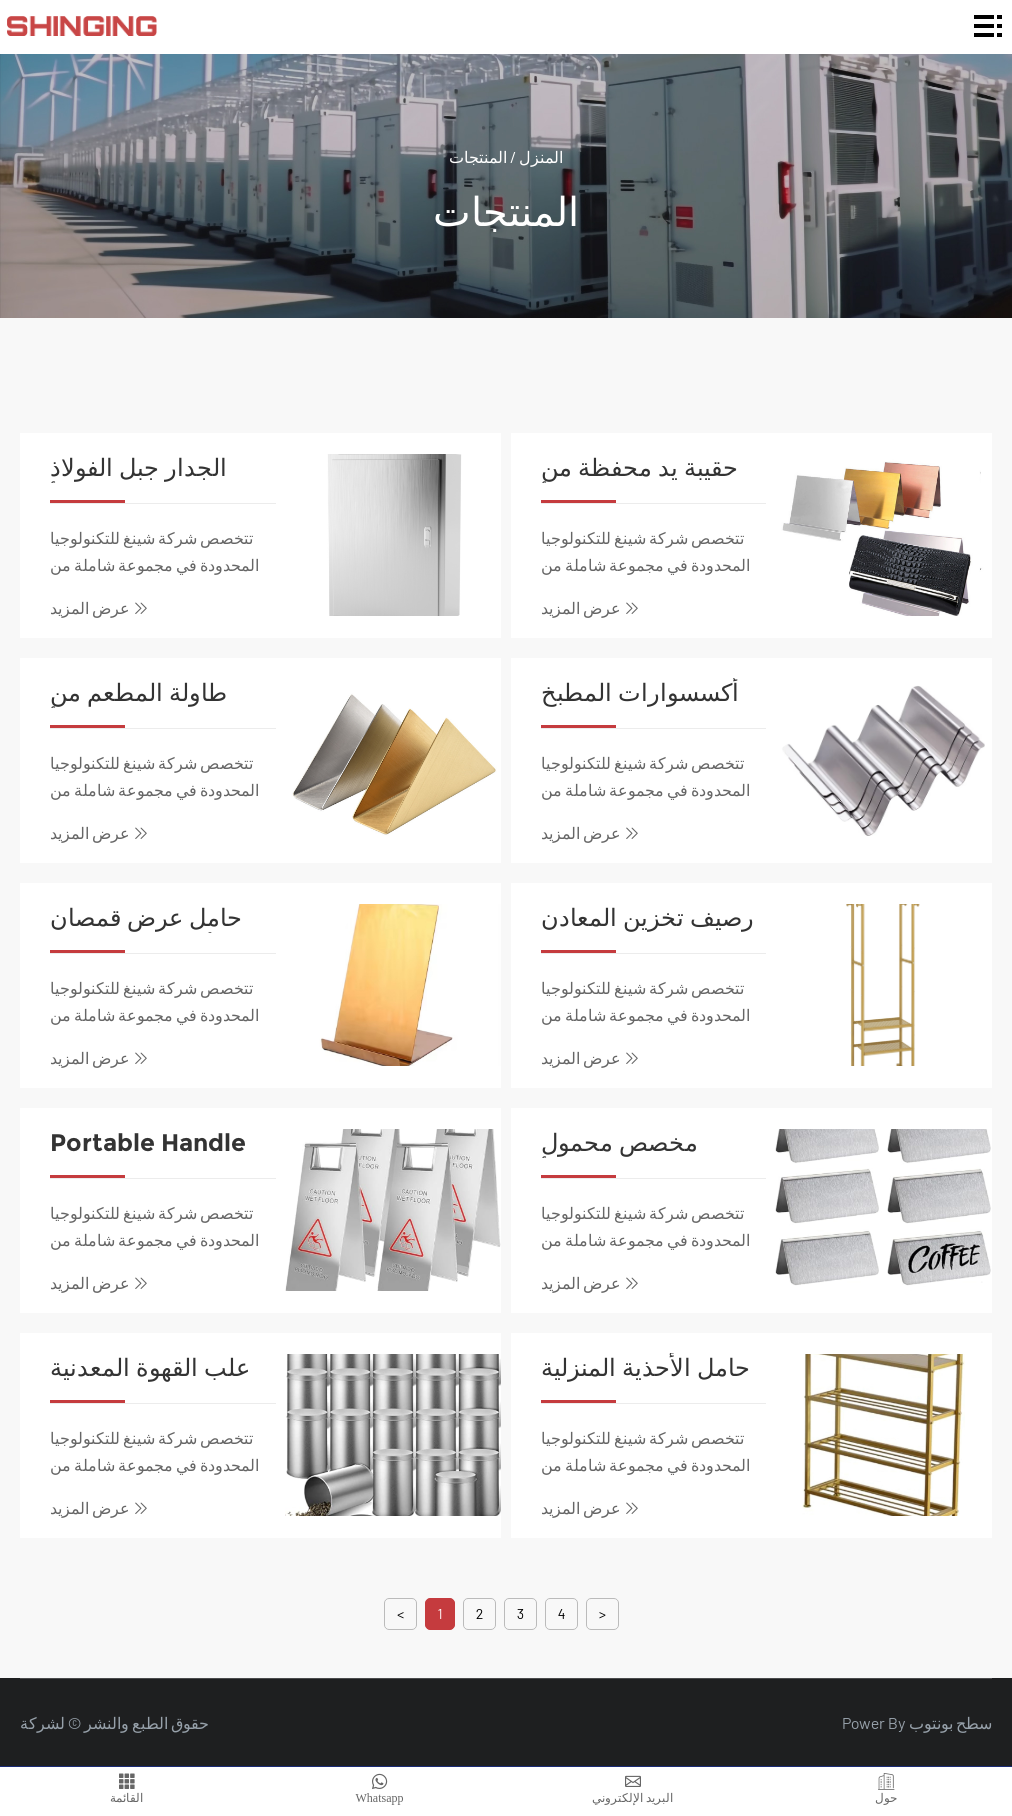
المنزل (541, 155)
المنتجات (478, 155)
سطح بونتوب (950, 1722)
